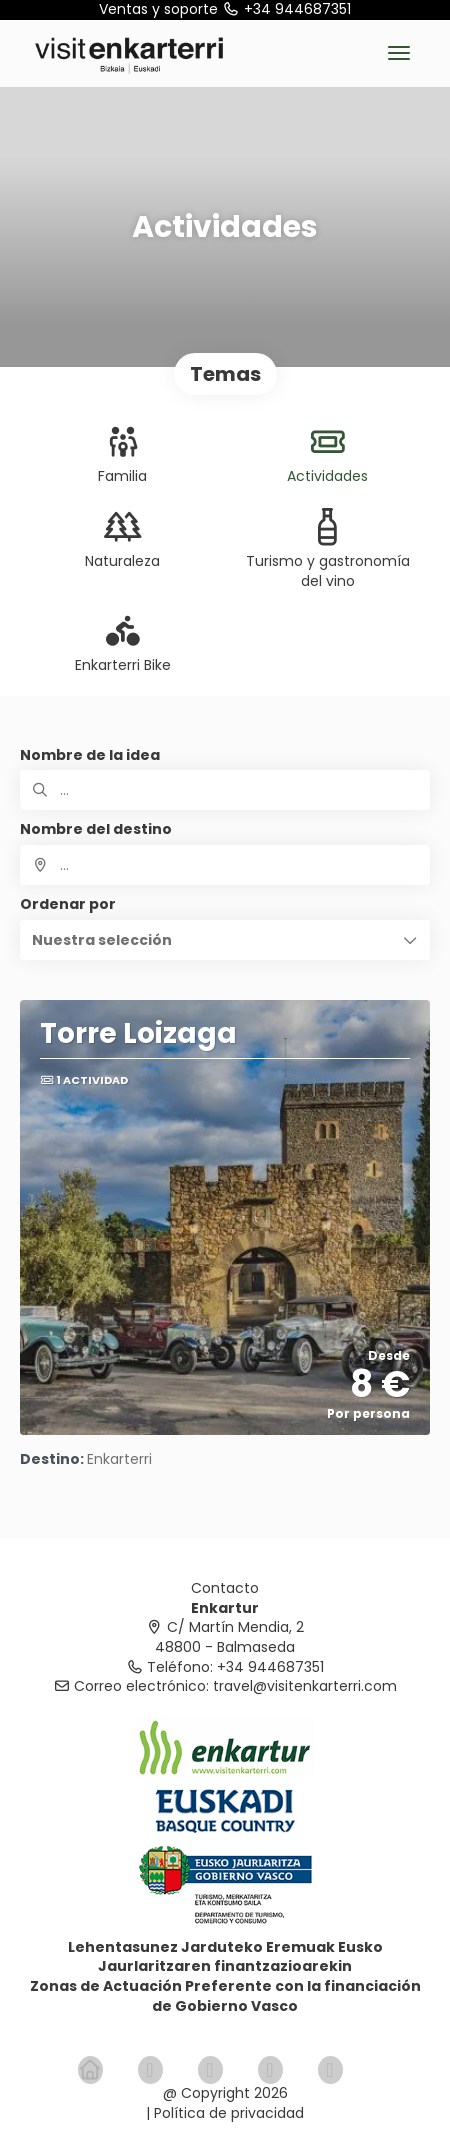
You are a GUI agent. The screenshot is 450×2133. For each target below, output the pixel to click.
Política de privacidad (229, 2113)
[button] (225, 940)
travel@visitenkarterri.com (305, 1686)
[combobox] (225, 865)
